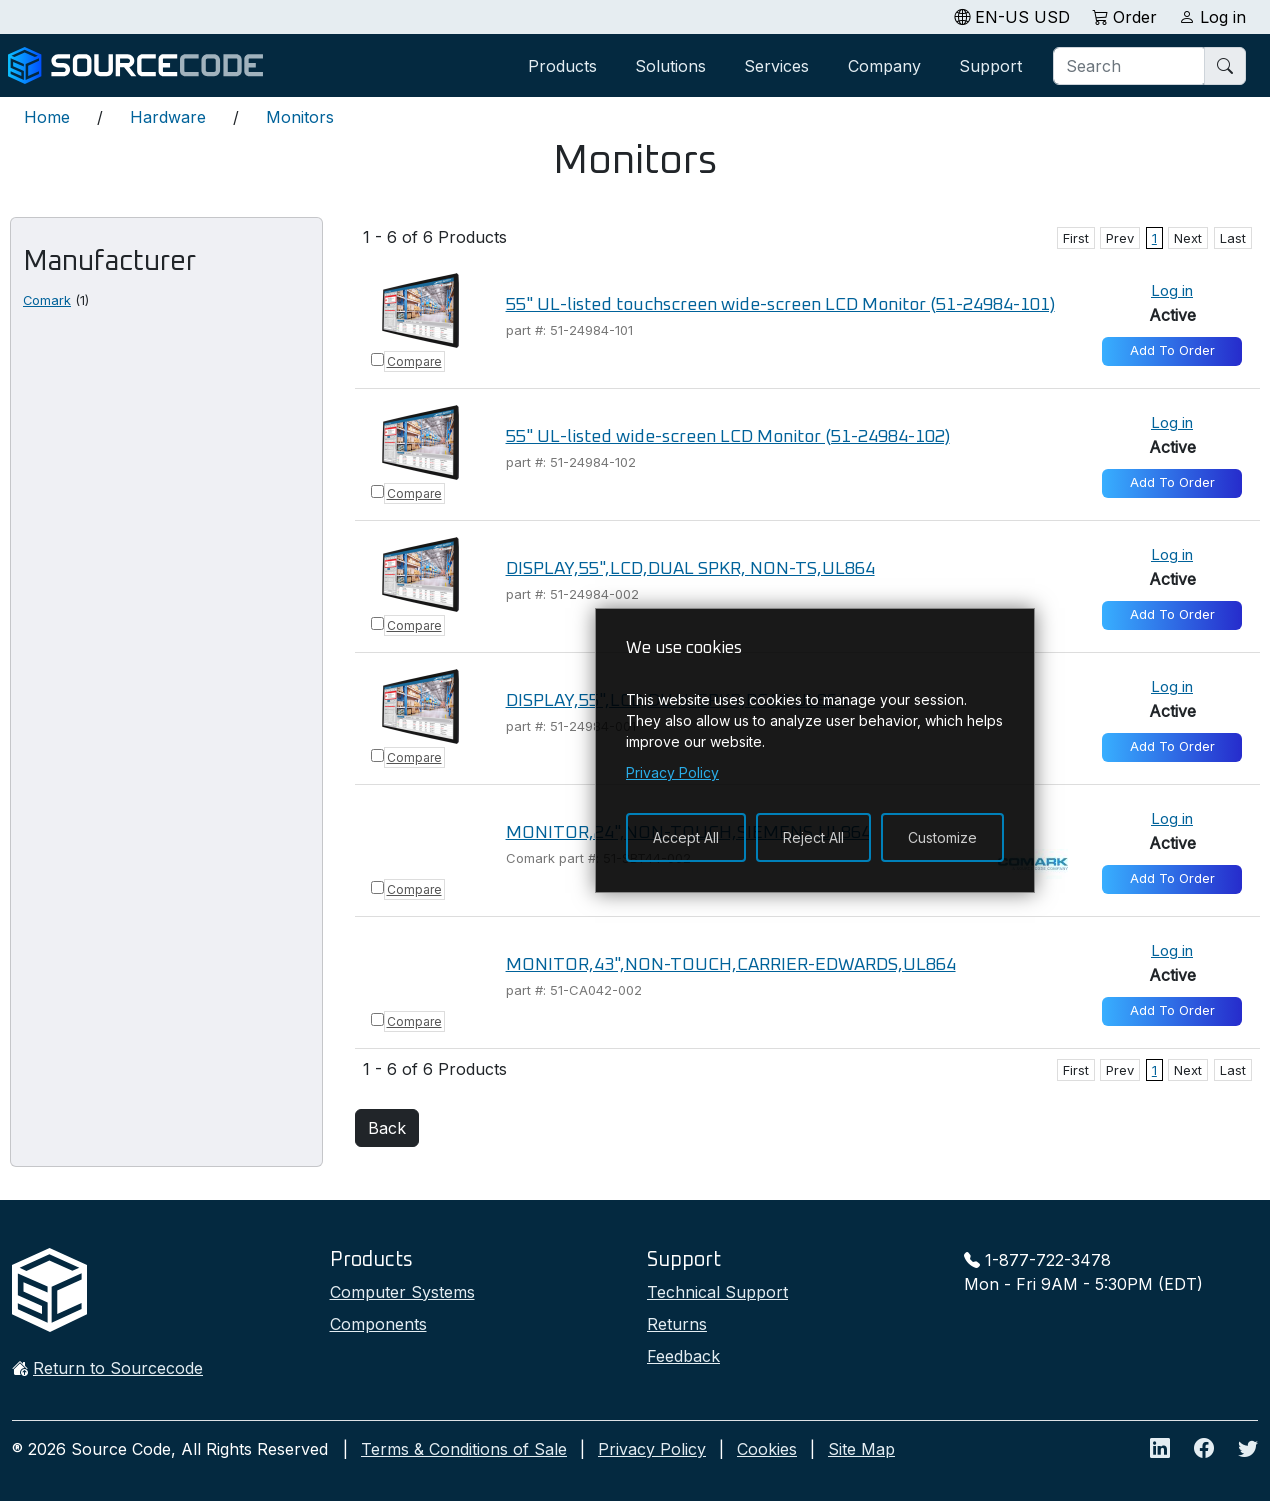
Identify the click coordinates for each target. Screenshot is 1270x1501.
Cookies (767, 1449)
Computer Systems (402, 1292)
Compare (414, 361)
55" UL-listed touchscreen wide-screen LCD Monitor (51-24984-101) (780, 305)
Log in (1172, 290)
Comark (47, 300)
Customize (942, 837)
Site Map (861, 1449)
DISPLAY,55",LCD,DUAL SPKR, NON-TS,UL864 (690, 569)
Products (562, 66)
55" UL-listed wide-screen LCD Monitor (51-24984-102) (728, 437)
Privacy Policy (652, 1449)
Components (378, 1324)
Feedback (683, 1356)
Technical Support (717, 1292)
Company (884, 66)
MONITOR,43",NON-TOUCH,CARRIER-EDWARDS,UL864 (731, 965)
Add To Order (1172, 350)
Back (387, 1128)
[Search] (1130, 66)
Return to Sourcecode (118, 1368)
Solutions (670, 66)
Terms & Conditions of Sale (464, 1449)
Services (776, 66)
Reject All (813, 837)
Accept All (686, 837)
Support (990, 66)
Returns (677, 1324)
